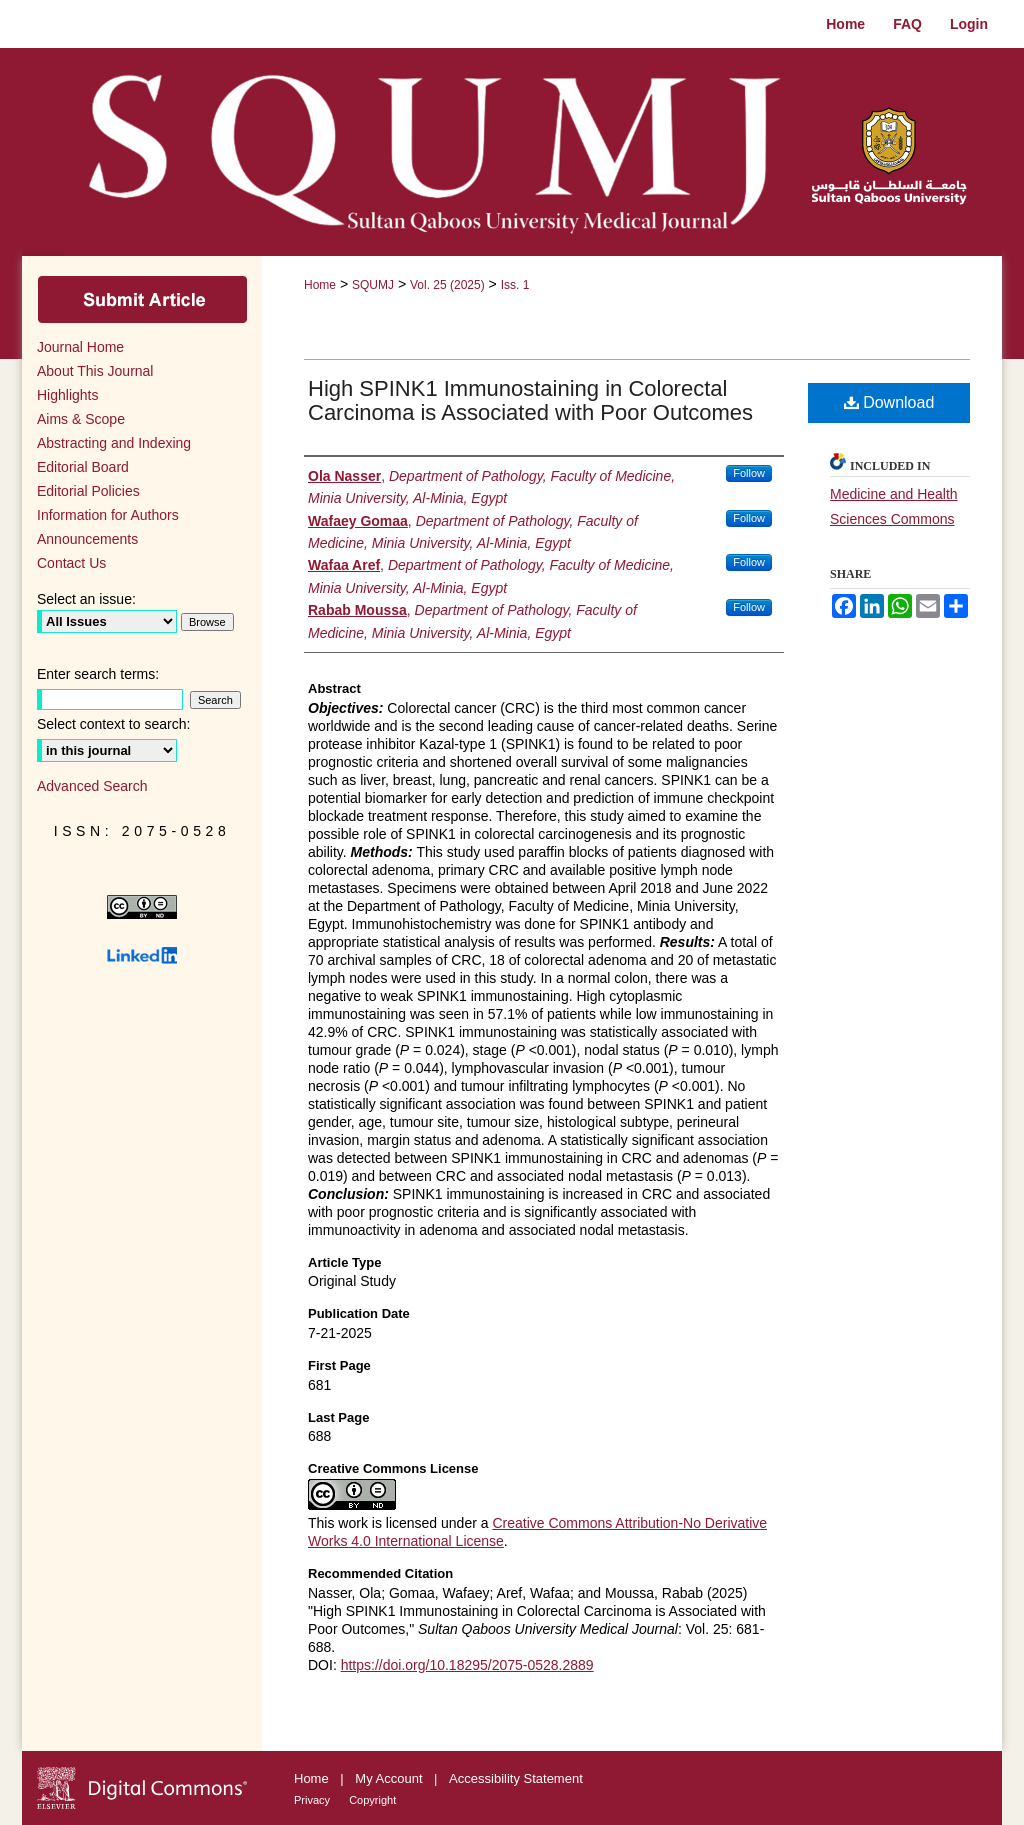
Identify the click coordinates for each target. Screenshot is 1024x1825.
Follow (749, 473)
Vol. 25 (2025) (447, 285)
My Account (390, 1778)
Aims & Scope (81, 419)
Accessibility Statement (516, 1778)
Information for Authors (108, 515)
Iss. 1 (515, 285)
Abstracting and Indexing (114, 443)
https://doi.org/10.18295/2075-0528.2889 (467, 1665)
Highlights (67, 395)
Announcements (87, 539)
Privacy (313, 1800)
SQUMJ (373, 285)
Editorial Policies (88, 491)
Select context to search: (113, 724)
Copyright (372, 1800)
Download (889, 402)
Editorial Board (83, 467)
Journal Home (80, 347)
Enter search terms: (98, 674)
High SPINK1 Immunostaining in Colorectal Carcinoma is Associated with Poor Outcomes (530, 400)
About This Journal (95, 371)
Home (320, 285)
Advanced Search (92, 786)
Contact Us (71, 563)
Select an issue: (86, 599)
